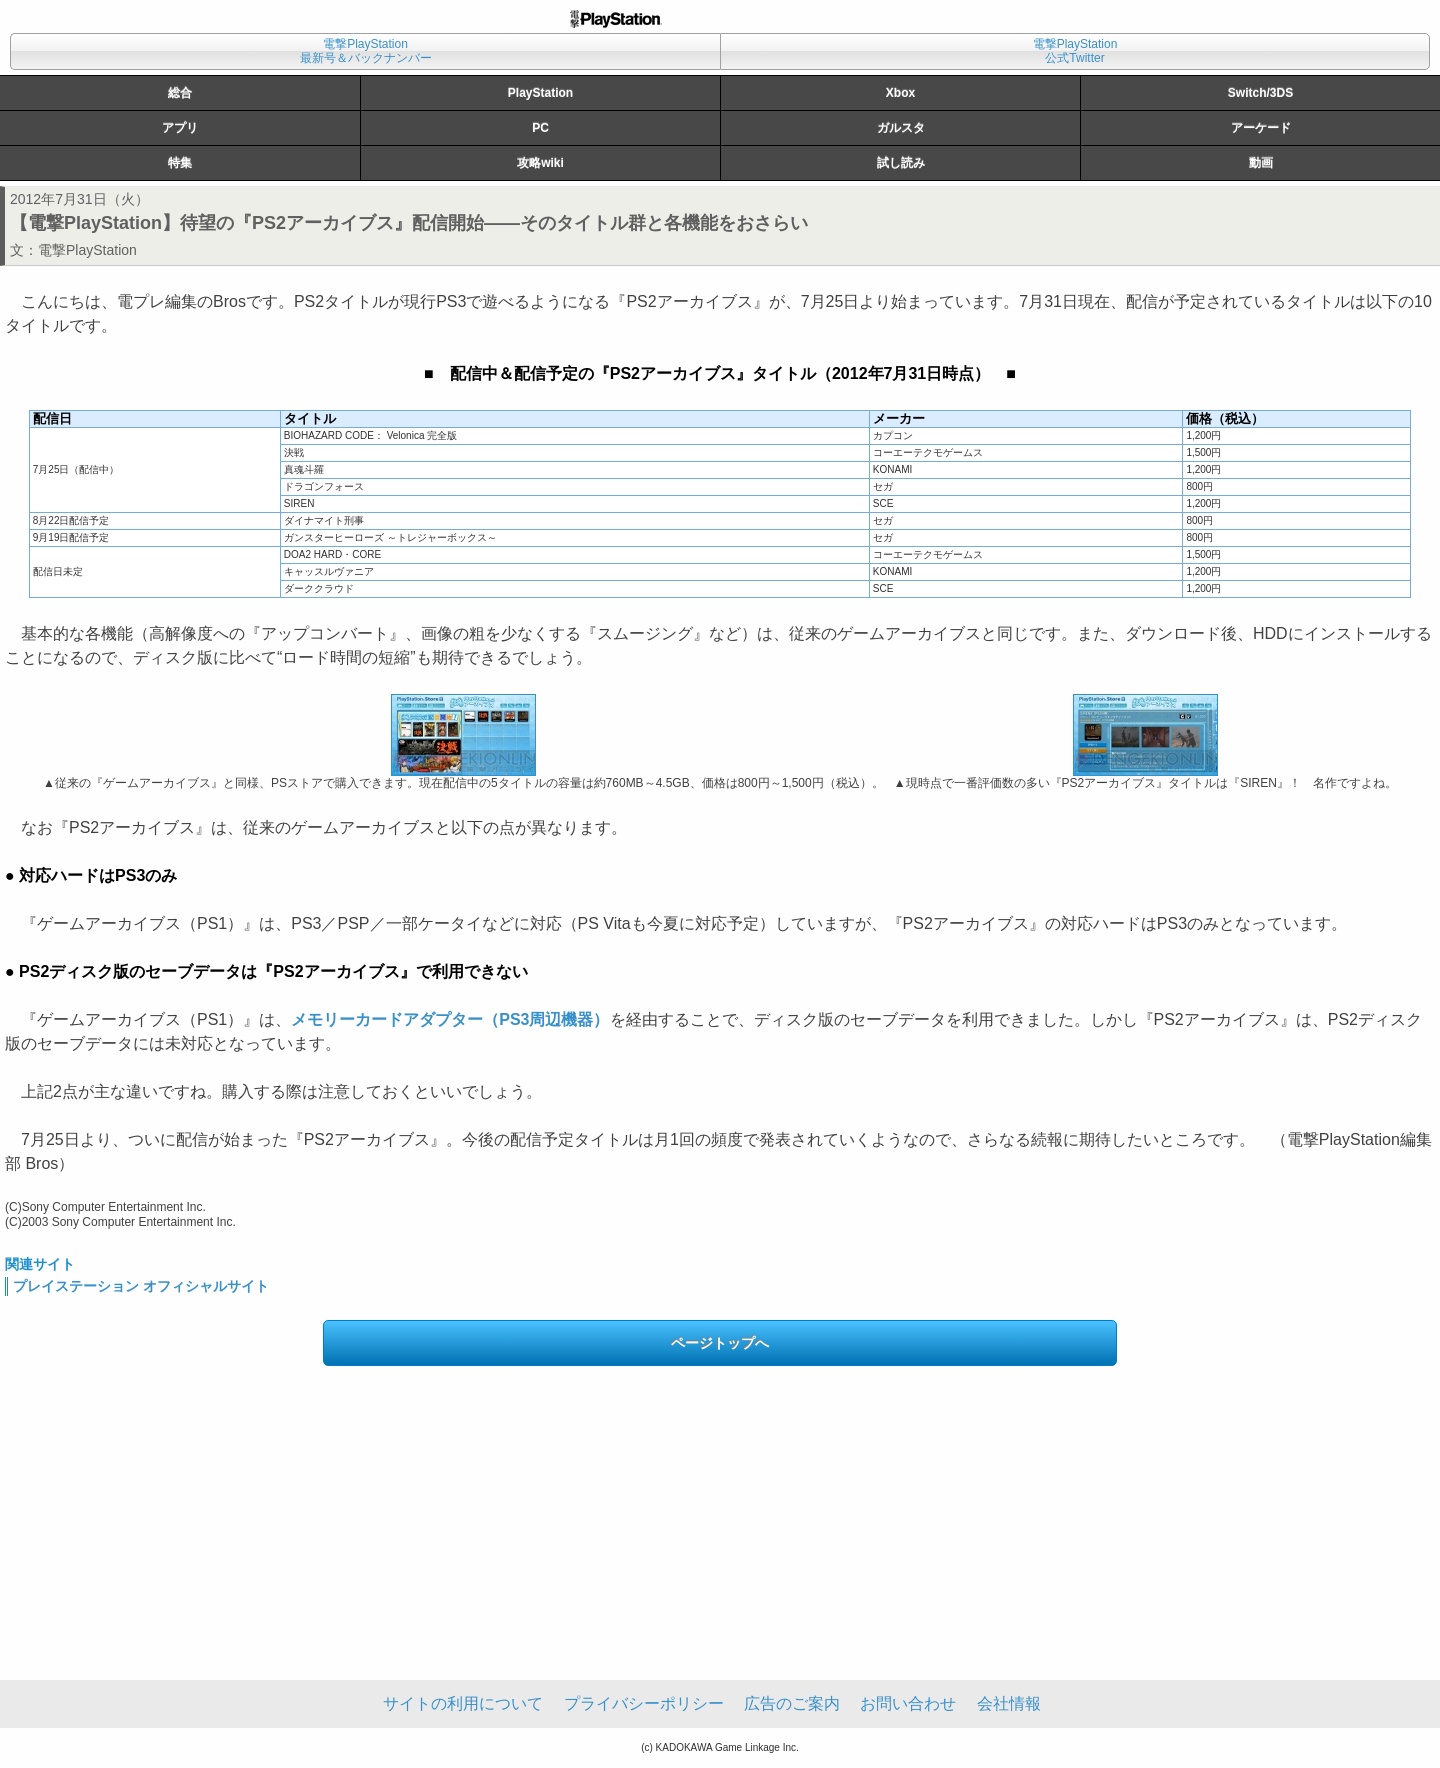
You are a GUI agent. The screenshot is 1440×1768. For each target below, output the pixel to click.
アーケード (1261, 128)
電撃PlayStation (87, 250)
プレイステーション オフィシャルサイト (141, 1286)
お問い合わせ (908, 1703)
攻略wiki (540, 163)
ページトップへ (720, 1343)
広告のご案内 (792, 1703)
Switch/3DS (1260, 93)
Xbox (900, 93)
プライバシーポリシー (644, 1703)
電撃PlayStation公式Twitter (1075, 51)
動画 (1261, 163)
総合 (180, 93)
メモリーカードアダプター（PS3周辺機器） (450, 1019)
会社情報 (1009, 1703)
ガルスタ (901, 128)
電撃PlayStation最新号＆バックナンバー (366, 51)
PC (540, 128)
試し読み (901, 163)
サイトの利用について (463, 1703)
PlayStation (540, 93)
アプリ (180, 128)
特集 (180, 163)
